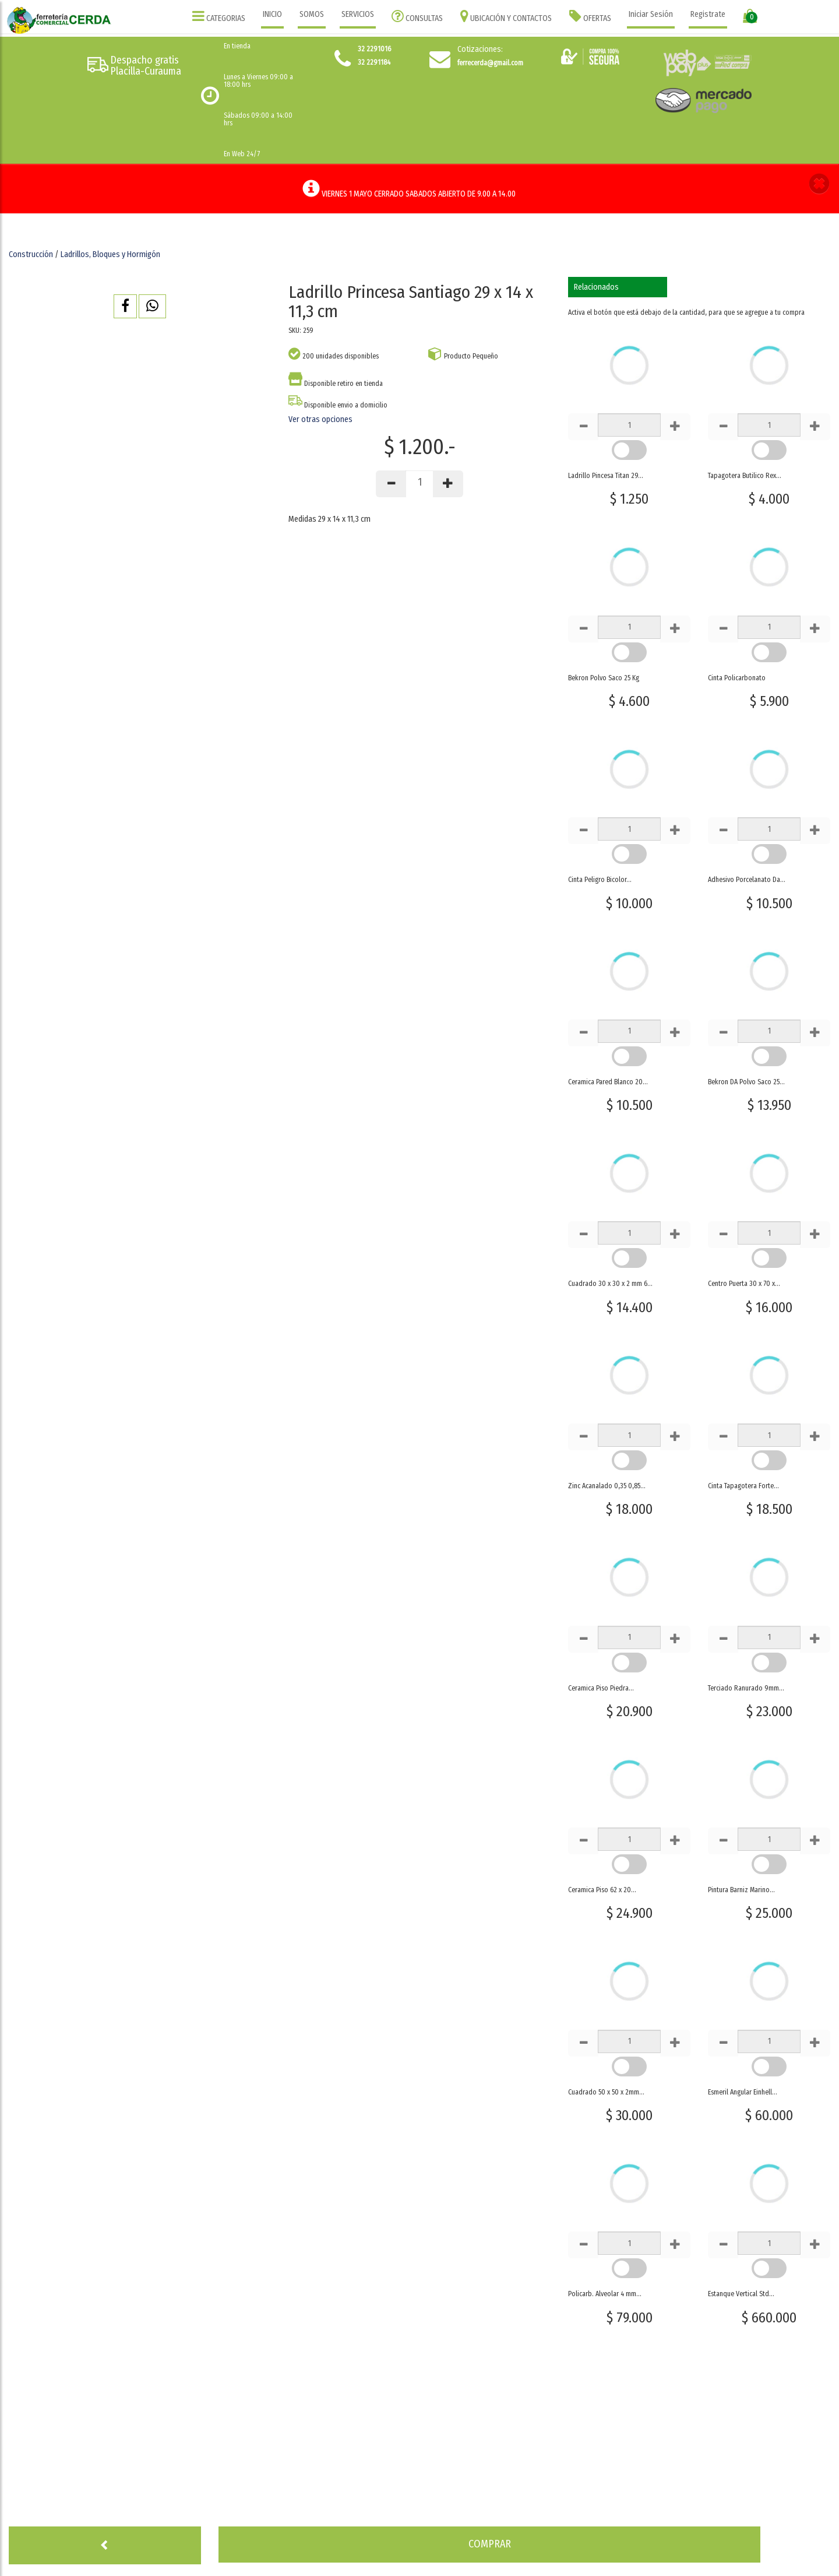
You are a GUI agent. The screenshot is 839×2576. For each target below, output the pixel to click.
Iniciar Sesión (651, 14)
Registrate (707, 14)
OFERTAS (590, 16)
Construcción (31, 254)
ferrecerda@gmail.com (490, 63)
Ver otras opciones (320, 419)
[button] (819, 185)
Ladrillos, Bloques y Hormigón (110, 254)
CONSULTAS (417, 16)
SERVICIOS (357, 14)
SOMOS (311, 14)
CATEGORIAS (218, 16)
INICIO (272, 14)
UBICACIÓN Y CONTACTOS (506, 16)
